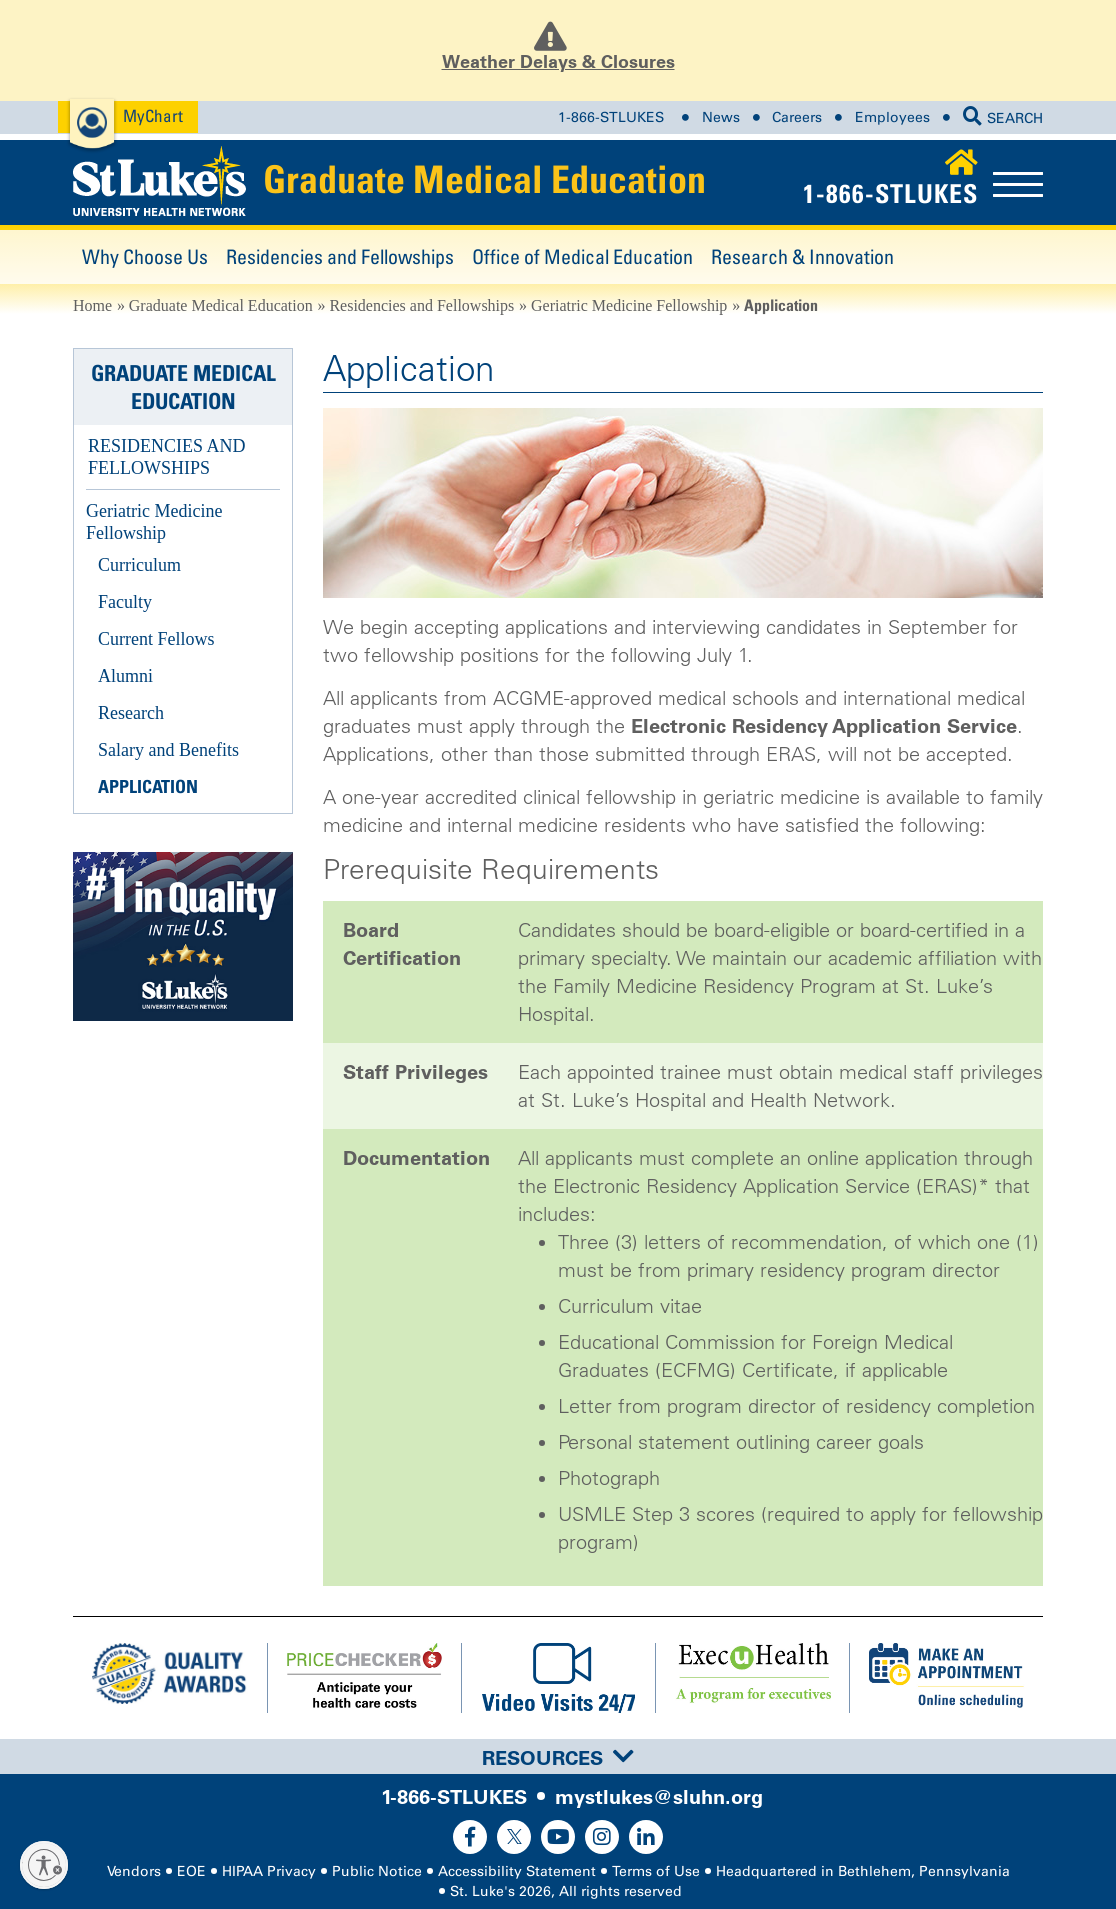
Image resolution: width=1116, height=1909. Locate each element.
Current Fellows (156, 639)
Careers (797, 117)
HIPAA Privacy (269, 1871)
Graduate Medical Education (484, 179)
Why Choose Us (145, 256)
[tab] (558, 1756)
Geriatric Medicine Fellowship (629, 305)
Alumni (125, 676)
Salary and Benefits (168, 750)
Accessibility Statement (517, 1871)
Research (131, 713)
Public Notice (377, 1871)
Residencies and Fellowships (340, 256)
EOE (191, 1871)
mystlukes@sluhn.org (659, 1797)
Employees (892, 117)
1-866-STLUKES (611, 117)
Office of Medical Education (582, 256)
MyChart (153, 115)
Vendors (134, 1871)
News (721, 117)
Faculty (125, 602)
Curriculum (139, 565)
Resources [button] (558, 1758)
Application (148, 786)
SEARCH (1003, 118)
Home (92, 305)
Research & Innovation (802, 256)
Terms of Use (656, 1871)
